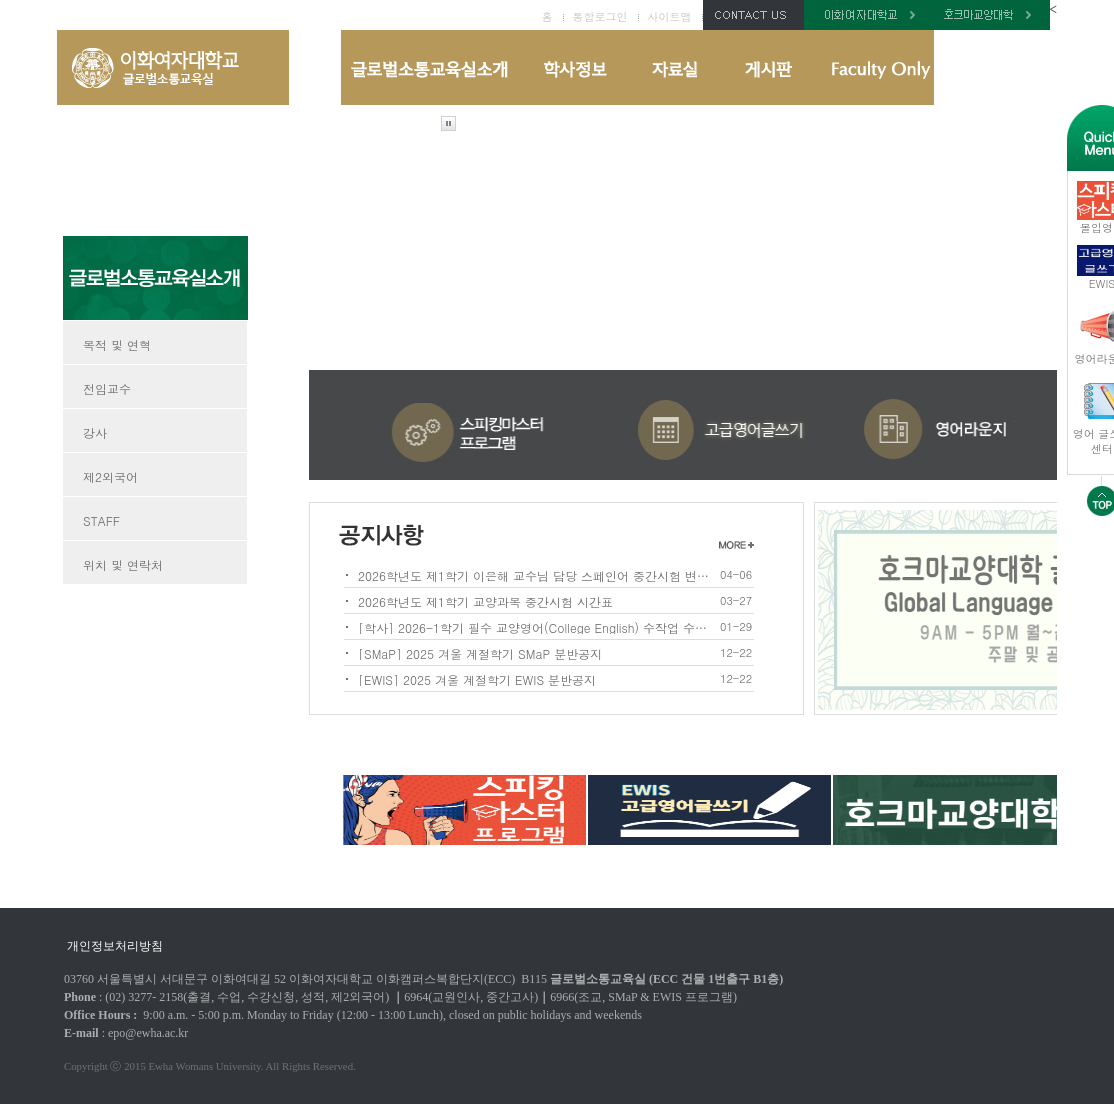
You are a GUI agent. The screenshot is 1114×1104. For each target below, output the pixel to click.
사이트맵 (670, 16)
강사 (95, 432)
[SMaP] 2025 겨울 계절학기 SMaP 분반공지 (480, 652)
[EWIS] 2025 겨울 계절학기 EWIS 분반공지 (477, 678)
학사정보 (573, 67)
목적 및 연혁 (117, 344)
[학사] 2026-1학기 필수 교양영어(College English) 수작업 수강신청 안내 (536, 626)
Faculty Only (874, 67)
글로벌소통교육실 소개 (430, 67)
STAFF (101, 520)
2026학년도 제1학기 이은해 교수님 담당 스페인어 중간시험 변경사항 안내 (536, 574)
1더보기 (736, 544)
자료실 (674, 67)
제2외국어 (110, 476)
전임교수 (107, 388)
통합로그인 (600, 16)
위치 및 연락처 (123, 564)
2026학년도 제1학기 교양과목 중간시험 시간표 (485, 600)
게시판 (768, 67)
